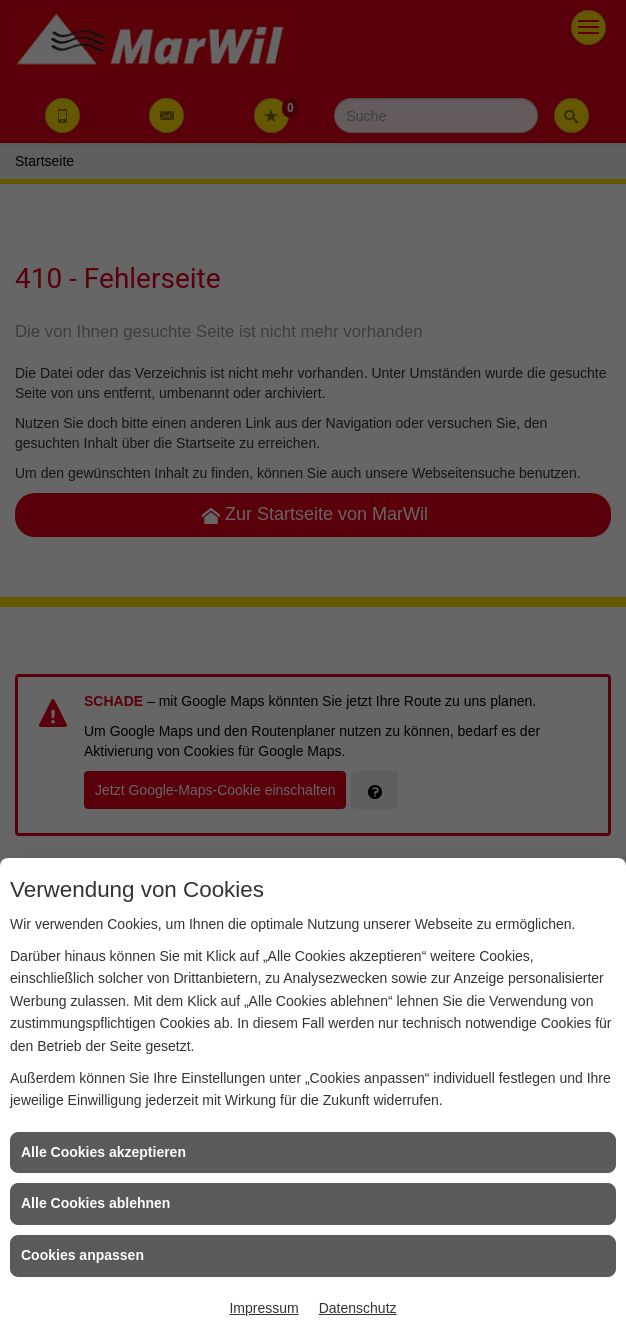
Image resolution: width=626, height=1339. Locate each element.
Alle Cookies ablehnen (95, 1203)
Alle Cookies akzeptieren (103, 1152)
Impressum (263, 1308)
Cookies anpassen (82, 1255)
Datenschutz (358, 1308)
